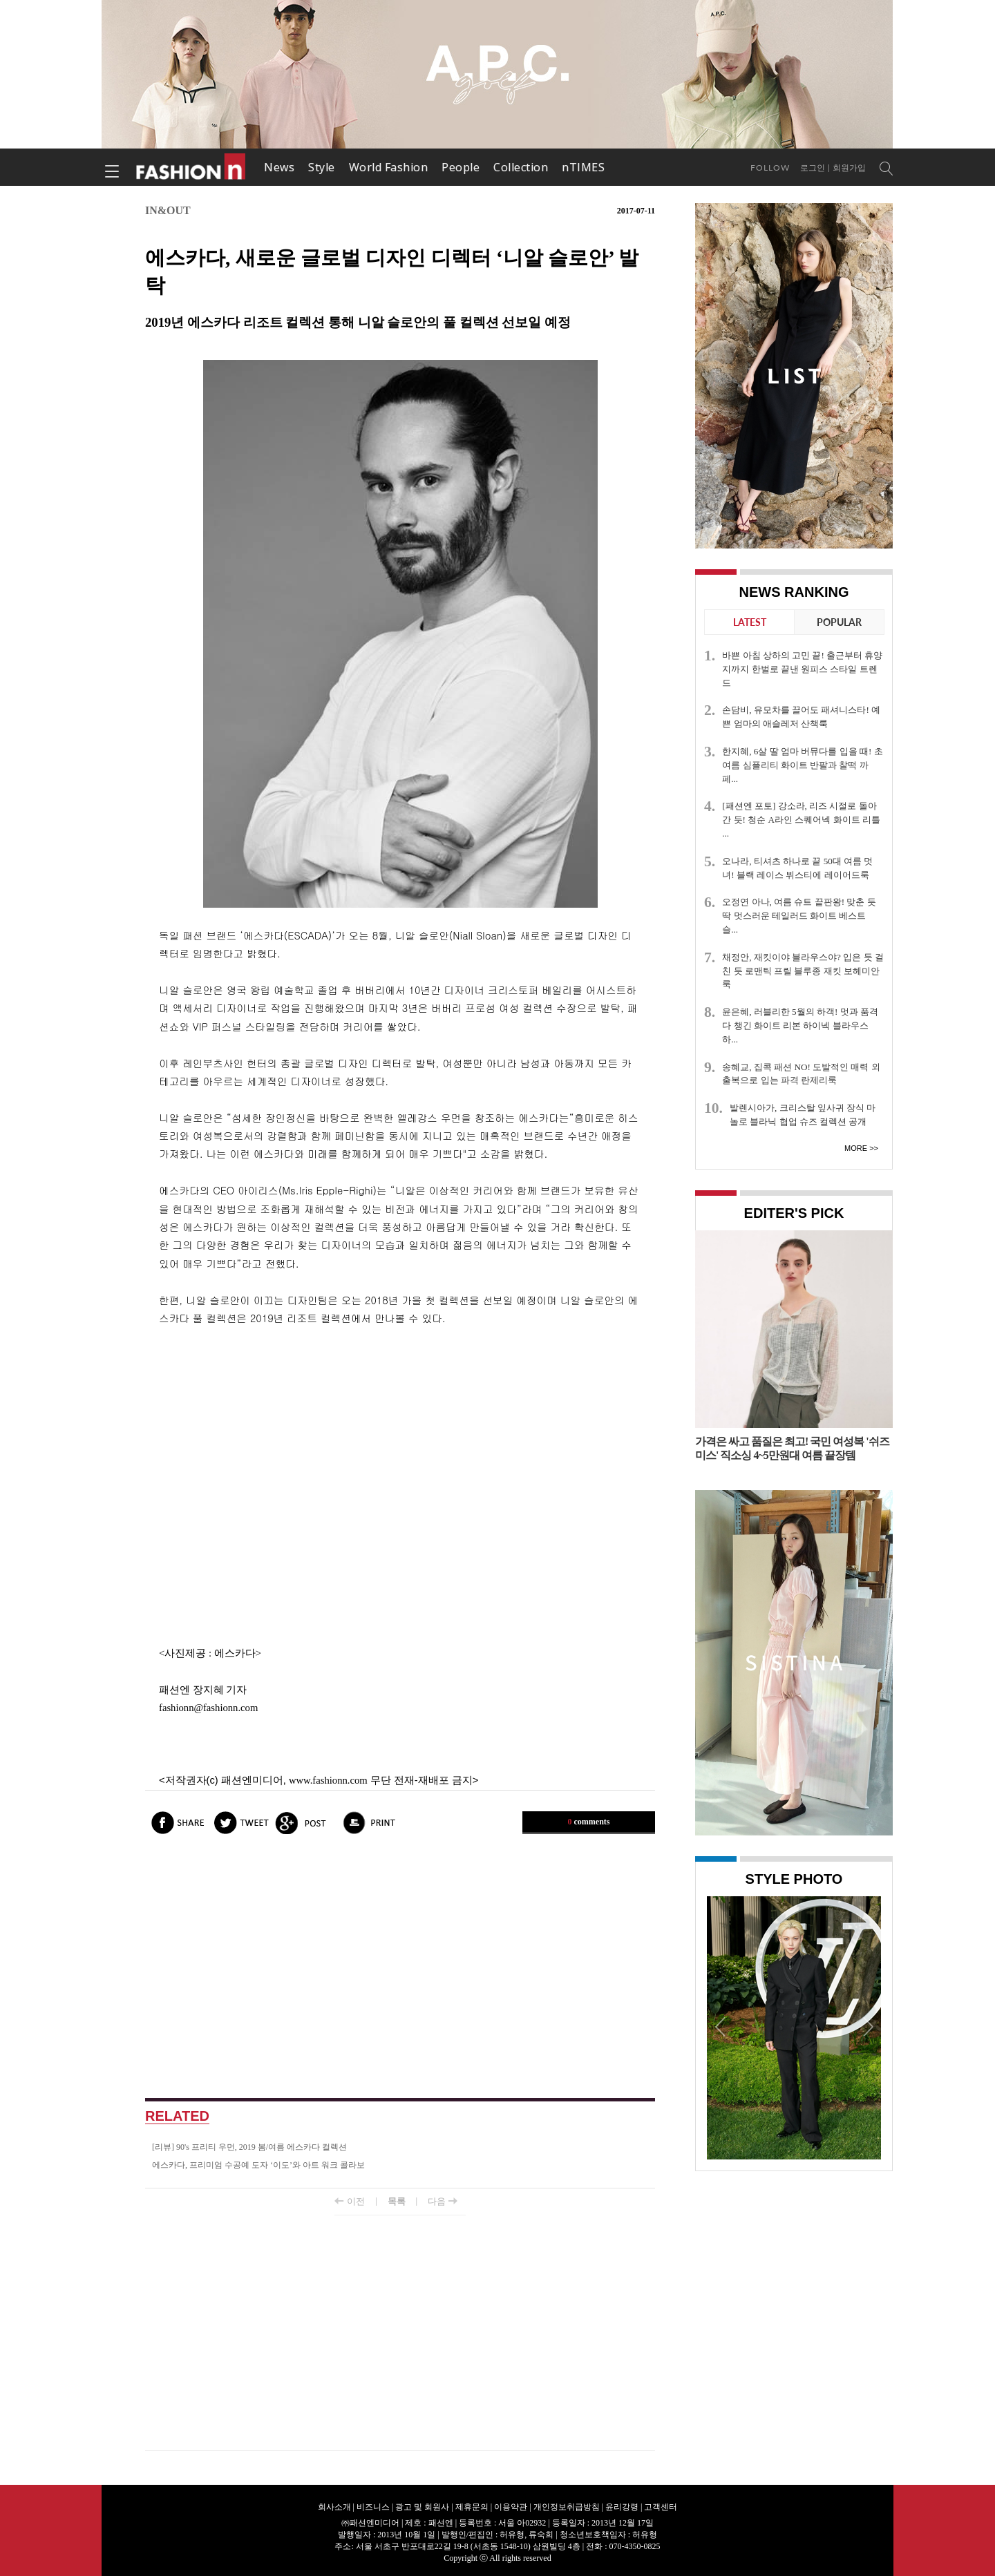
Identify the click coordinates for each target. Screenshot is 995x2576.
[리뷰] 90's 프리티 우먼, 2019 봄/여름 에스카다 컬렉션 (249, 2147)
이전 (349, 2201)
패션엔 (191, 167)
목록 (397, 2201)
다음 (443, 2201)
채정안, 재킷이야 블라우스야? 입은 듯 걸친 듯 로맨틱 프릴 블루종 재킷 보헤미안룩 (803, 971)
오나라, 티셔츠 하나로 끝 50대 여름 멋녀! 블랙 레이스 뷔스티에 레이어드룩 (797, 868)
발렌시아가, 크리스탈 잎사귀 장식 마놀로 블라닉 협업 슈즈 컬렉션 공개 (802, 1115)
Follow (770, 167)
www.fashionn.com (328, 1780)
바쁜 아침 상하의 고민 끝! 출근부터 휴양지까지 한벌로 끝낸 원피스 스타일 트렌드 (802, 669)
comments (589, 1821)
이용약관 (510, 2507)
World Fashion (388, 167)
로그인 (812, 168)
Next (867, 2026)
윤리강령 (621, 2507)
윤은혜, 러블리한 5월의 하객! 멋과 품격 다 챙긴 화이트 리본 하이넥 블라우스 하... (800, 1025)
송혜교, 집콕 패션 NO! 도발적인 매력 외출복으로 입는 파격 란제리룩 (801, 1074)
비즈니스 (373, 2507)
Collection (520, 167)
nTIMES (583, 167)
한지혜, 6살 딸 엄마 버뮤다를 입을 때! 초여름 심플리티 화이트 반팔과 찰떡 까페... (802, 765)
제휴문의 (472, 2507)
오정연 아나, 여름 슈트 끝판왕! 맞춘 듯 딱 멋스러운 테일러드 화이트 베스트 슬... (798, 916)
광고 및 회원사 (422, 2507)
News (279, 167)
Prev (721, 2026)
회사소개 (334, 2507)
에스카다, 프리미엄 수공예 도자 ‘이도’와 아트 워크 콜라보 (258, 2165)
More (855, 1148)
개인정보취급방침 (566, 2507)
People (461, 167)
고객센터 (660, 2507)
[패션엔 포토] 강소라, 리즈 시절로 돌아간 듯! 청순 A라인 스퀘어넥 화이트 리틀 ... (801, 820)
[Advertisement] (400, 1486)
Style (321, 167)
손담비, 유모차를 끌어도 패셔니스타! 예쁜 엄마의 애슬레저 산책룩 (801, 717)
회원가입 (849, 168)
